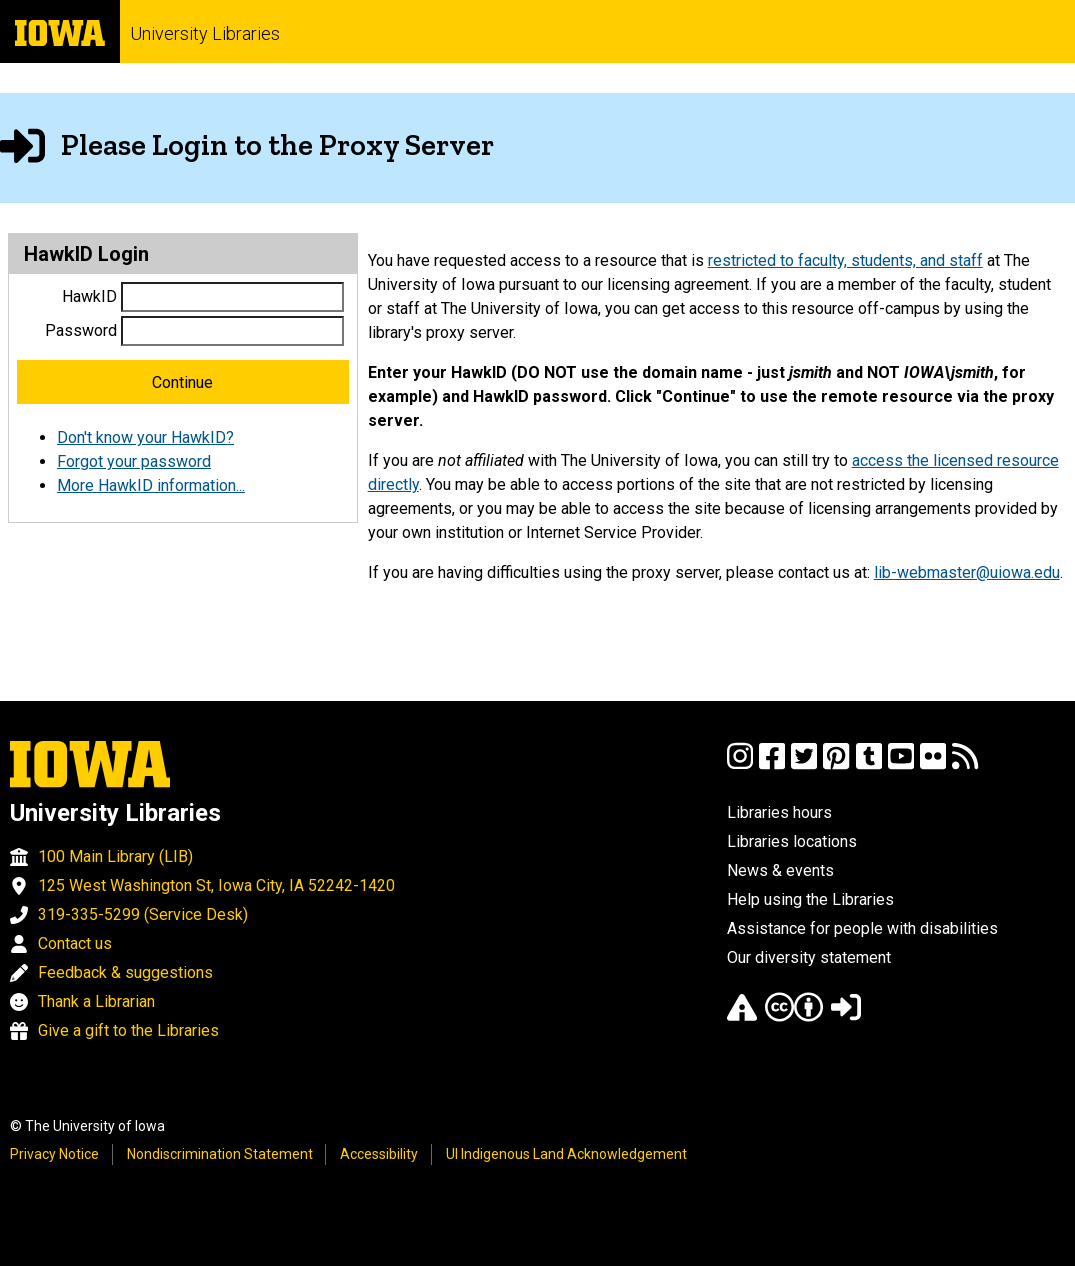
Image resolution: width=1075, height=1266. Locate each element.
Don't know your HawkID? (145, 437)
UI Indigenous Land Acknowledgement (566, 1154)
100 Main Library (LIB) (115, 856)
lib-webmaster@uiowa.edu (967, 572)
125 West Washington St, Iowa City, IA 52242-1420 (216, 885)
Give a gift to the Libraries (128, 1030)
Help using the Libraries (810, 899)
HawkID (89, 296)
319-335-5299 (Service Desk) (143, 914)
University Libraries (205, 33)
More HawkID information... (151, 485)
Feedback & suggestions (125, 972)
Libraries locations (792, 841)
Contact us (75, 943)
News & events (780, 870)
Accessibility (379, 1154)
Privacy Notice (54, 1154)
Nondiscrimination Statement (220, 1154)
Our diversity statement (809, 957)
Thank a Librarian (96, 1001)
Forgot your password (134, 461)
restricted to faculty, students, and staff (845, 260)
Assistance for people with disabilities (862, 928)
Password (81, 330)
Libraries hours (779, 812)
